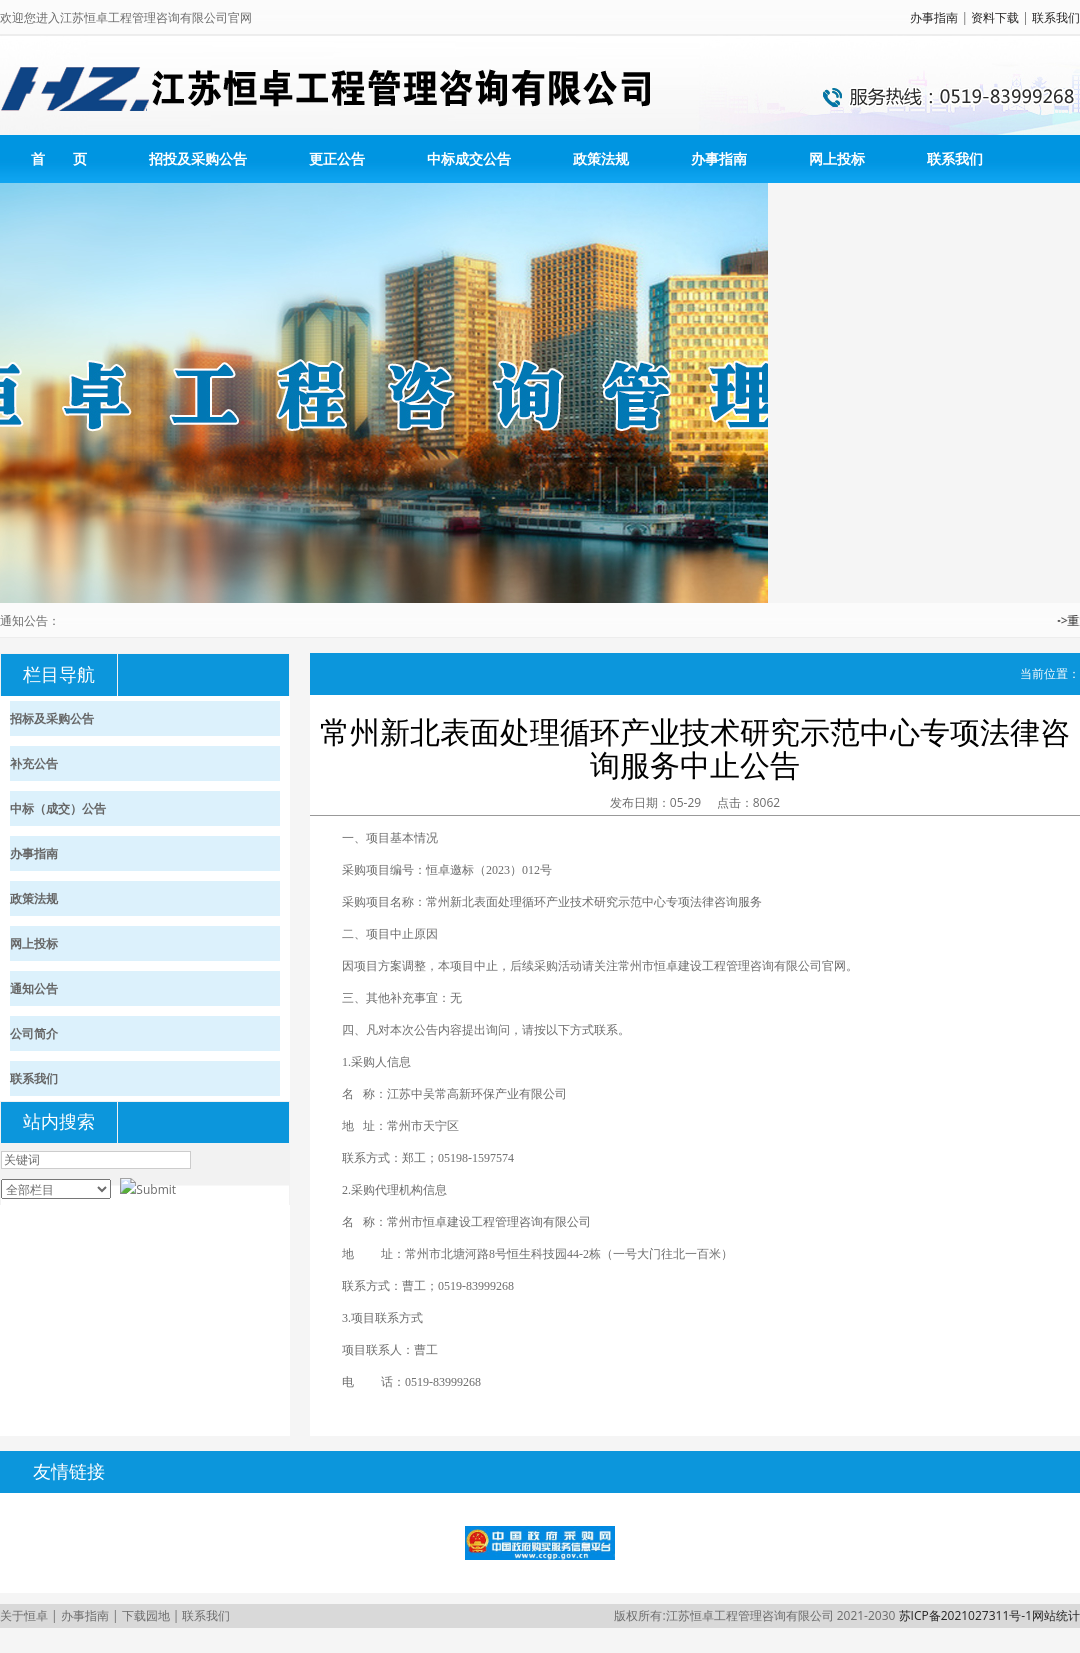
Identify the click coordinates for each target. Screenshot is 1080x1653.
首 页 (59, 158)
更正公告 (337, 158)
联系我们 (1056, 17)
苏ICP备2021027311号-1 (965, 1615)
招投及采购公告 (198, 158)
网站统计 (1056, 1615)
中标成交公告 (469, 158)
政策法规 (601, 158)
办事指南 (934, 17)
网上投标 (837, 158)
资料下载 (995, 17)
